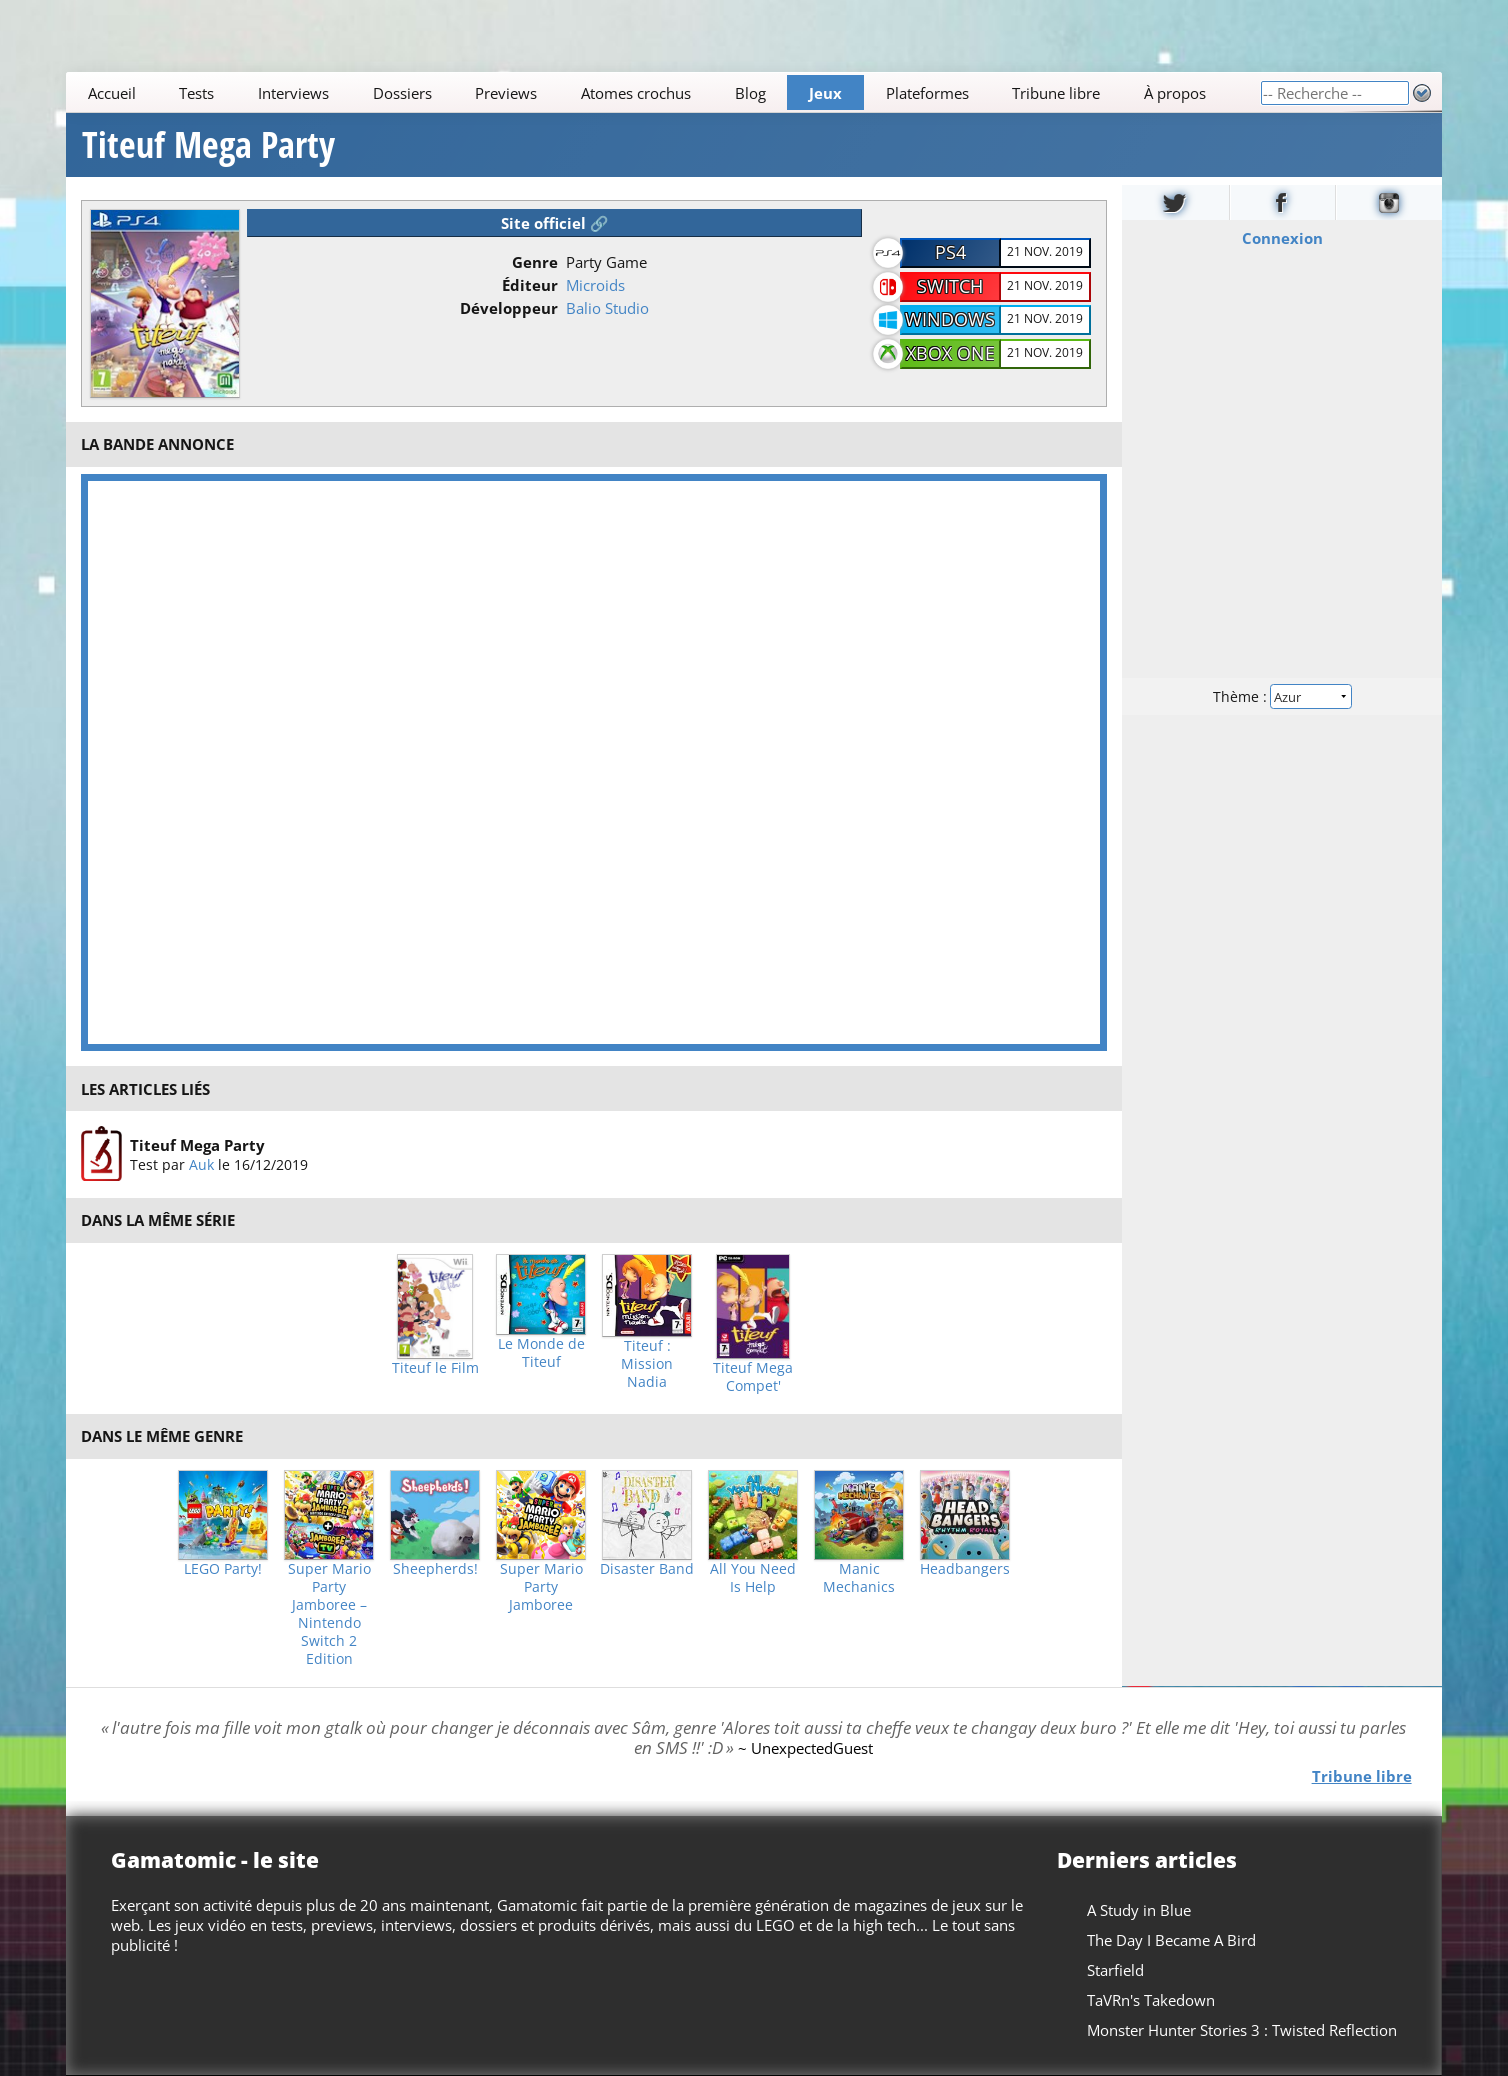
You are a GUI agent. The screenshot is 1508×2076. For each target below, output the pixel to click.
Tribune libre (1057, 93)
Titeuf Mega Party (208, 145)
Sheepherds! (435, 1569)
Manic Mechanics (859, 1578)
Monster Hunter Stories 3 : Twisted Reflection (1242, 2030)
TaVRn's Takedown (1151, 2000)
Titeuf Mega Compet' (753, 1377)
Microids (595, 285)
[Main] (663, 92)
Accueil (112, 93)
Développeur (509, 308)
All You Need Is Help (753, 1578)
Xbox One (950, 353)
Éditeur (530, 285)
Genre (535, 262)
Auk (201, 1164)
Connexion (1281, 238)
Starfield (1115, 1970)
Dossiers (402, 93)
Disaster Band (647, 1569)
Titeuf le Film (435, 1368)
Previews (507, 93)
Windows (950, 319)
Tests (197, 93)
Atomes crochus (636, 93)
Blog (750, 93)
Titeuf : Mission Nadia (647, 1364)
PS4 (950, 252)
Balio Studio (607, 308)
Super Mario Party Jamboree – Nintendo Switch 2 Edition (329, 1614)
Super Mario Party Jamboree (541, 1587)
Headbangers (965, 1569)
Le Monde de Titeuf (541, 1353)
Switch (950, 286)
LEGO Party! (223, 1569)
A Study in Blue (1139, 1910)
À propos (1175, 93)
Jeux (825, 93)
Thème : (1282, 696)
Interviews (293, 93)
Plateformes (927, 93)
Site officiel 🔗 (555, 223)
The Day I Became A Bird (1171, 1940)
